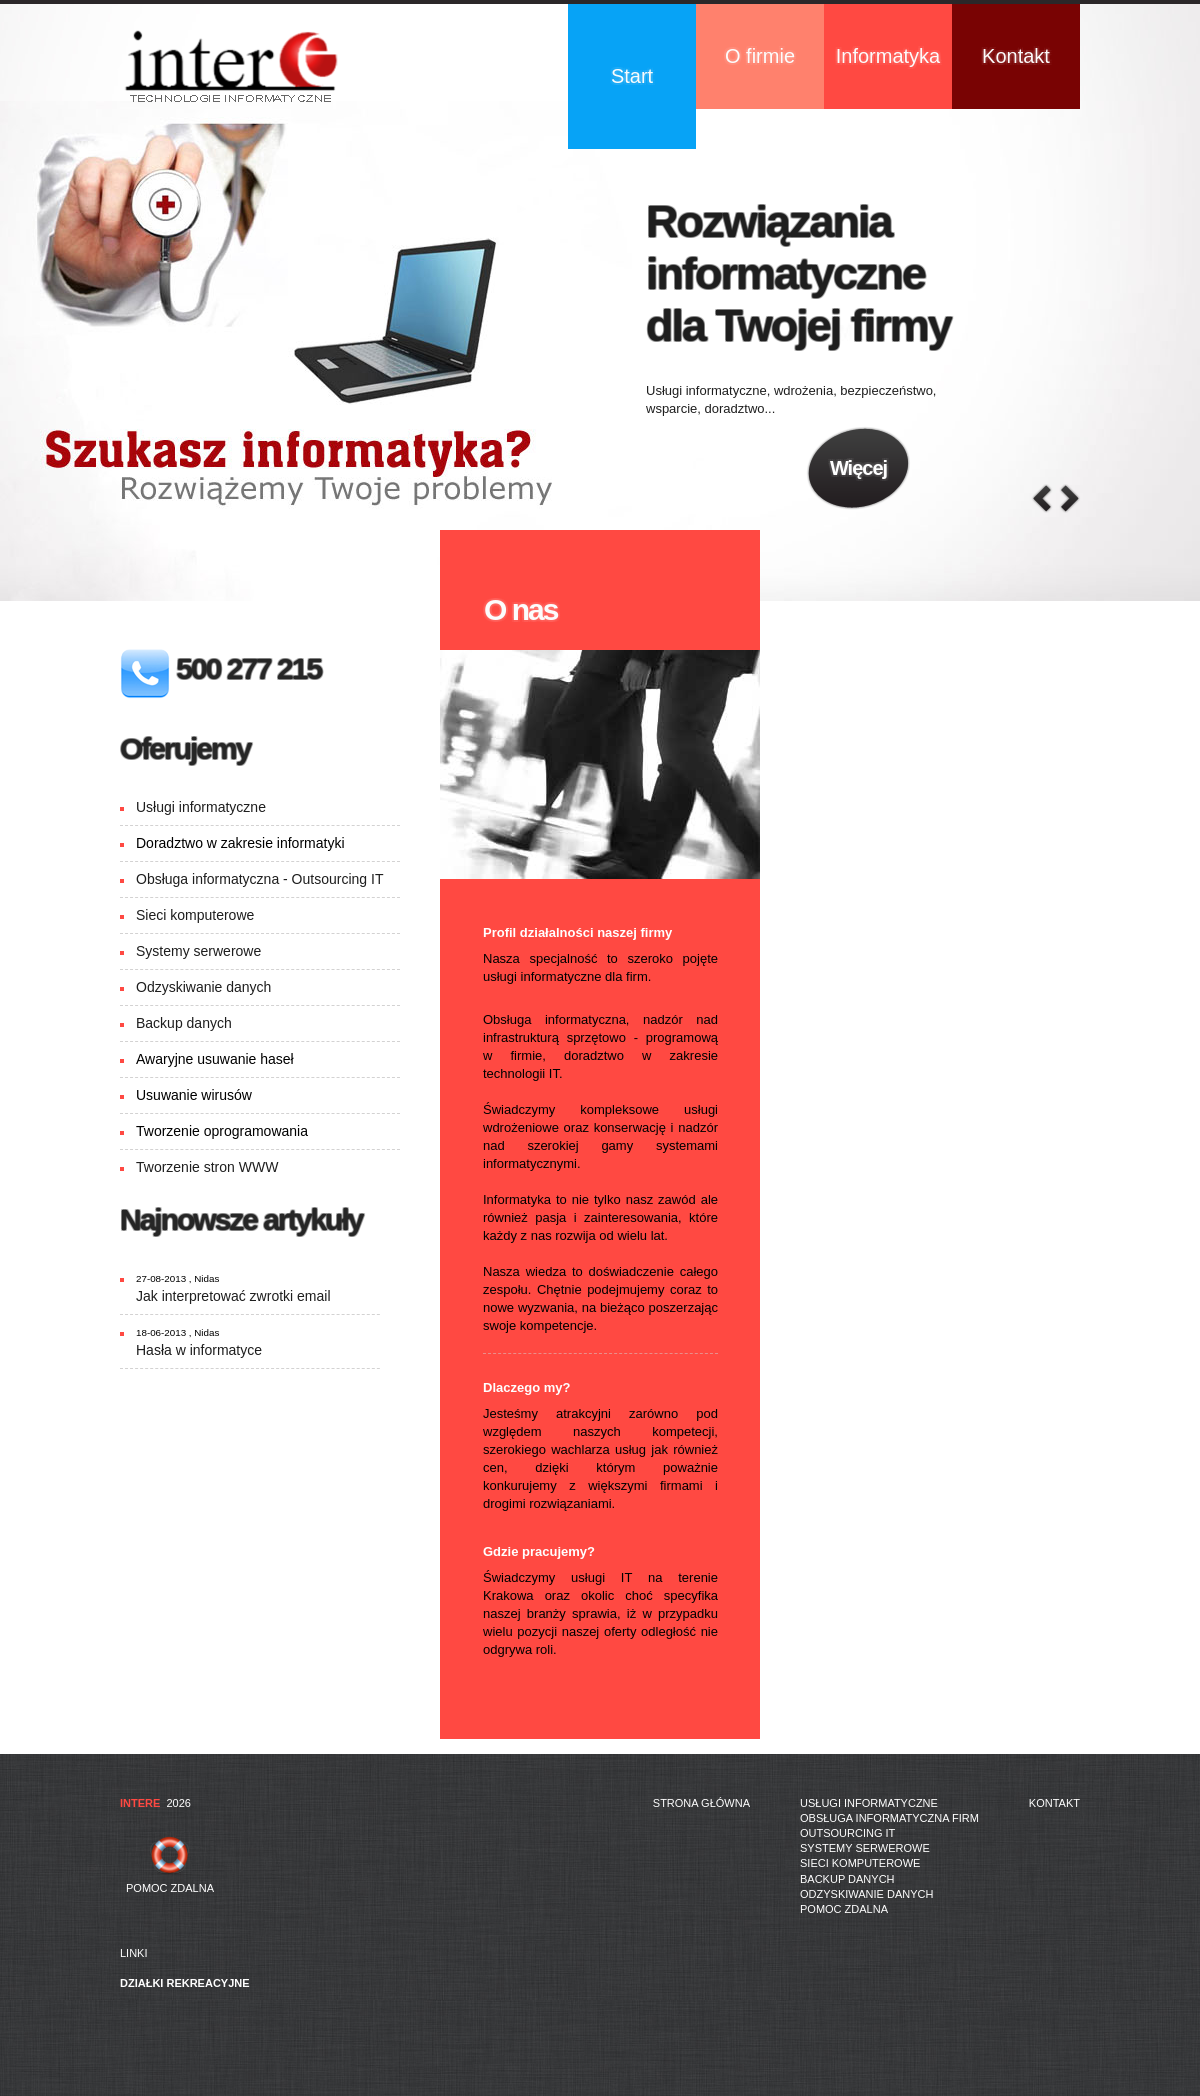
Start (632, 76)
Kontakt (1016, 56)
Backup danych (184, 1023)
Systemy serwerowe (198, 951)
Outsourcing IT (847, 1833)
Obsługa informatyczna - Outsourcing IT (259, 879)
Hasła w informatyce (199, 1350)
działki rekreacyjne (185, 1983)
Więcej (858, 468)
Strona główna (701, 1803)
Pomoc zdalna (844, 1909)
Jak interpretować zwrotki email (233, 1296)
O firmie (760, 56)
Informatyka (888, 56)
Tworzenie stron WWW (207, 1167)
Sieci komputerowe (195, 915)
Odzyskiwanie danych (203, 987)
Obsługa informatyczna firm (889, 1818)
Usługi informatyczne (201, 807)
